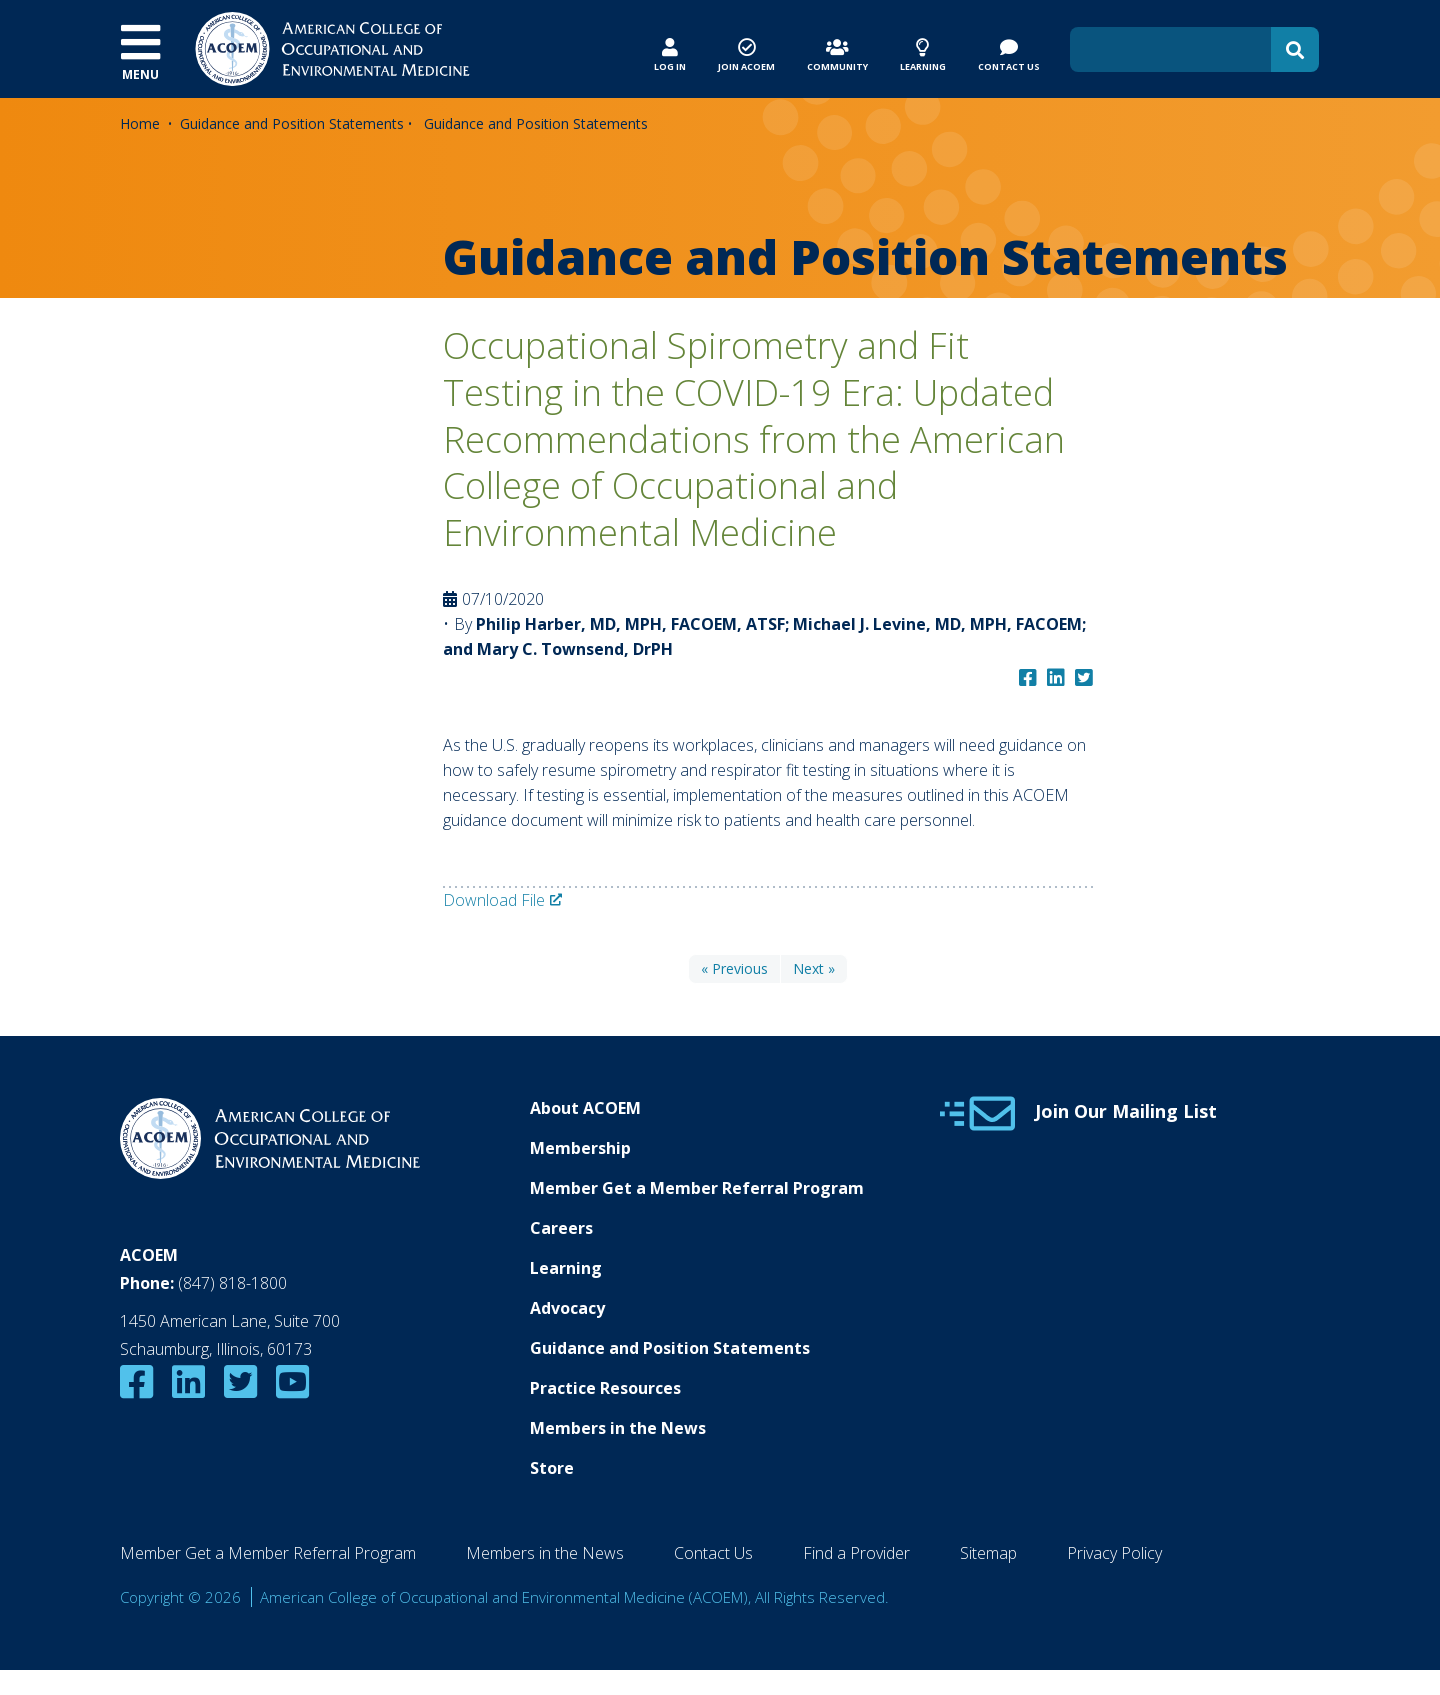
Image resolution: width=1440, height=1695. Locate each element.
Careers (561, 1228)
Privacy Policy (1114, 1553)
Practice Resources (605, 1388)
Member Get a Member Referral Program (697, 1188)
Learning (566, 1268)
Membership (580, 1148)
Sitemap (988, 1553)
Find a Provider (856, 1553)
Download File (494, 900)
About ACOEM (585, 1108)
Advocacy (567, 1308)
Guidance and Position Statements (292, 123)
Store (552, 1468)
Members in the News (618, 1428)
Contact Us (713, 1553)
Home (140, 123)
